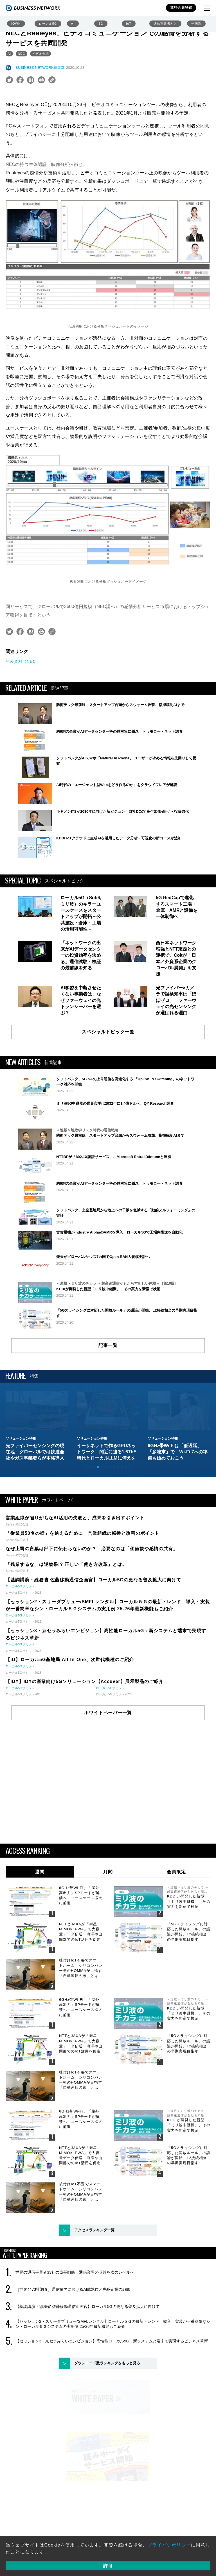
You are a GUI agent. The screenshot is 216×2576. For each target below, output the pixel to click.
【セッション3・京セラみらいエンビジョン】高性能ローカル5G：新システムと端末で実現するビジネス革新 (111, 2403)
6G (100, 23)
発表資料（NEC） (23, 661)
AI (73, 23)
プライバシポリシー (169, 2545)
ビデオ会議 (40, 53)
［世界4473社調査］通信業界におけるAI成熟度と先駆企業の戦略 (72, 2352)
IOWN (16, 23)
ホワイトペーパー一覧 (108, 1775)
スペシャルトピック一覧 (108, 1031)
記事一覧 (108, 1408)
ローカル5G (48, 23)
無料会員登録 (181, 7)
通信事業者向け (165, 23)
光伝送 (196, 23)
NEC (21, 53)
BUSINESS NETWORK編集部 (40, 67)
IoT (128, 23)
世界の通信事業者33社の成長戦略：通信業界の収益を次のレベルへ (74, 2335)
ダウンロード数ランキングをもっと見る (107, 2426)
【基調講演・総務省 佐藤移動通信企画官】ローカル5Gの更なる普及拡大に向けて (87, 2369)
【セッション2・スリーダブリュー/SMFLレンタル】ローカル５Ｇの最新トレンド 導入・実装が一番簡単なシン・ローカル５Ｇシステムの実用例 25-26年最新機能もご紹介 (112, 2386)
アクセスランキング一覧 (94, 2292)
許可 (108, 2565)
